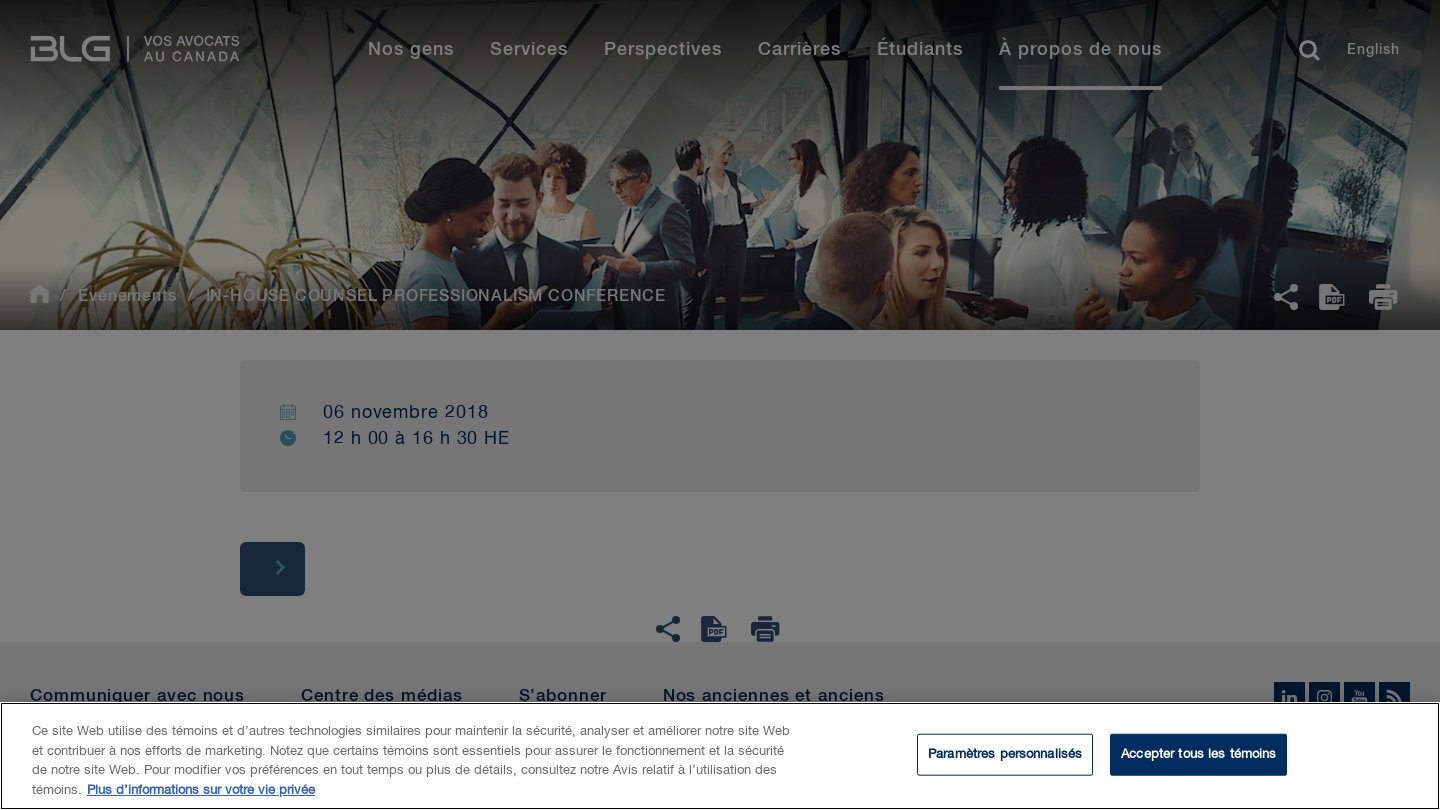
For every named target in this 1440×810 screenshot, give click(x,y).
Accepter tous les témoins (1198, 759)
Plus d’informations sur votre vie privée (201, 795)
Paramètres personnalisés (1005, 759)
